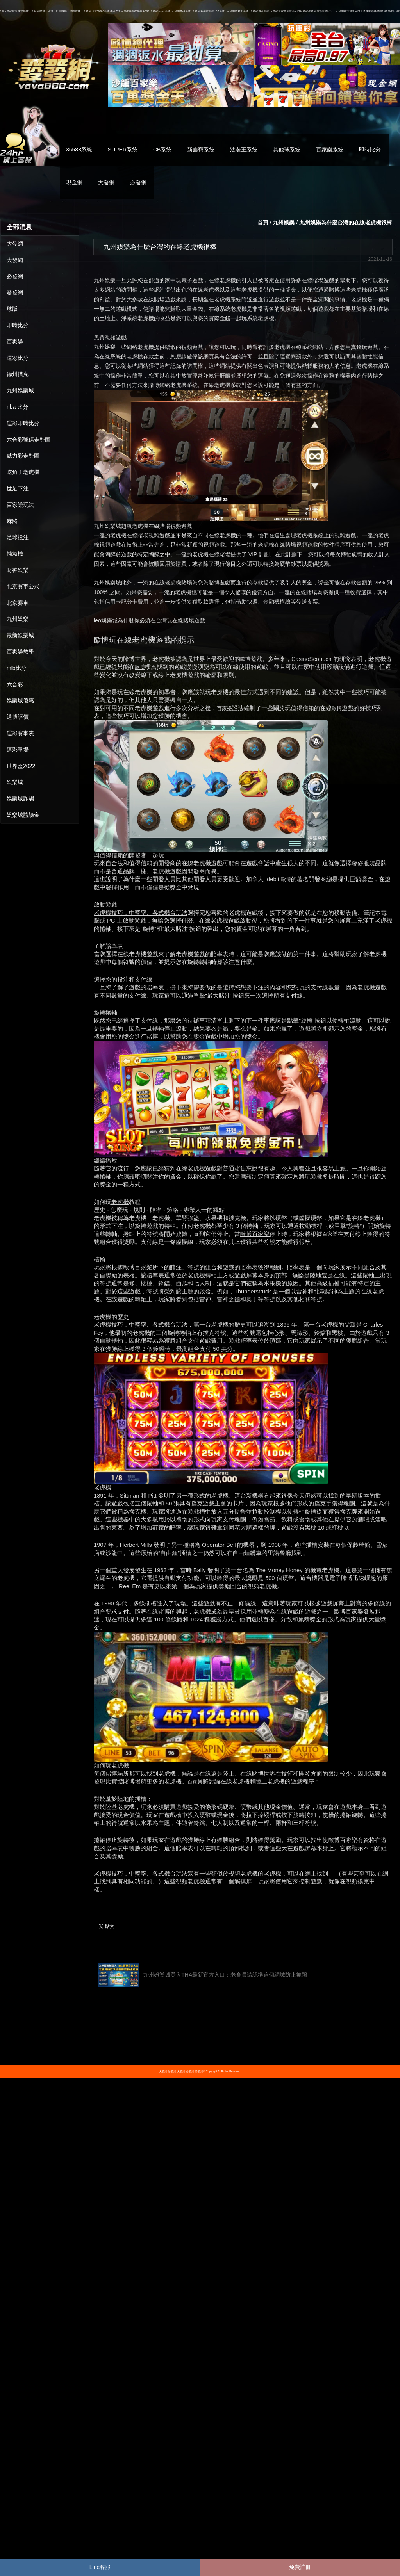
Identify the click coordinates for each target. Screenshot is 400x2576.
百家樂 (15, 341)
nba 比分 (17, 407)
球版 (12, 309)
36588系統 (79, 149)
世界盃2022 (21, 766)
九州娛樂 (18, 619)
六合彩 (15, 684)
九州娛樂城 (20, 390)
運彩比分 (18, 358)
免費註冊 (300, 2567)
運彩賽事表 (20, 733)
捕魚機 (15, 553)
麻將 (12, 521)
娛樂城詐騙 (20, 798)
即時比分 (370, 149)
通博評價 (18, 717)
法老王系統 (243, 149)
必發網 (138, 182)
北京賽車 (18, 603)
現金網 (74, 182)
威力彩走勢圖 (23, 455)
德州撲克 (18, 374)
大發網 (106, 182)
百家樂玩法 (20, 505)
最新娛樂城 (20, 635)
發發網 (15, 292)
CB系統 (162, 149)
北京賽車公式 (23, 586)
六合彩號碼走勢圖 (28, 439)
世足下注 (18, 488)
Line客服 (100, 2567)
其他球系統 (286, 149)
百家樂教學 (20, 651)
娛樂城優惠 (20, 700)
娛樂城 (15, 782)
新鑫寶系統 (200, 149)
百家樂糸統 (329, 149)
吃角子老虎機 (23, 472)
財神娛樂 (18, 570)
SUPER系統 (123, 149)
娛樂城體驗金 (23, 815)
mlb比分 (17, 668)
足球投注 (18, 537)
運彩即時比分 (23, 423)
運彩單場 (18, 749)
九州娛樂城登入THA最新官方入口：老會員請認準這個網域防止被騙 (202, 1975)
